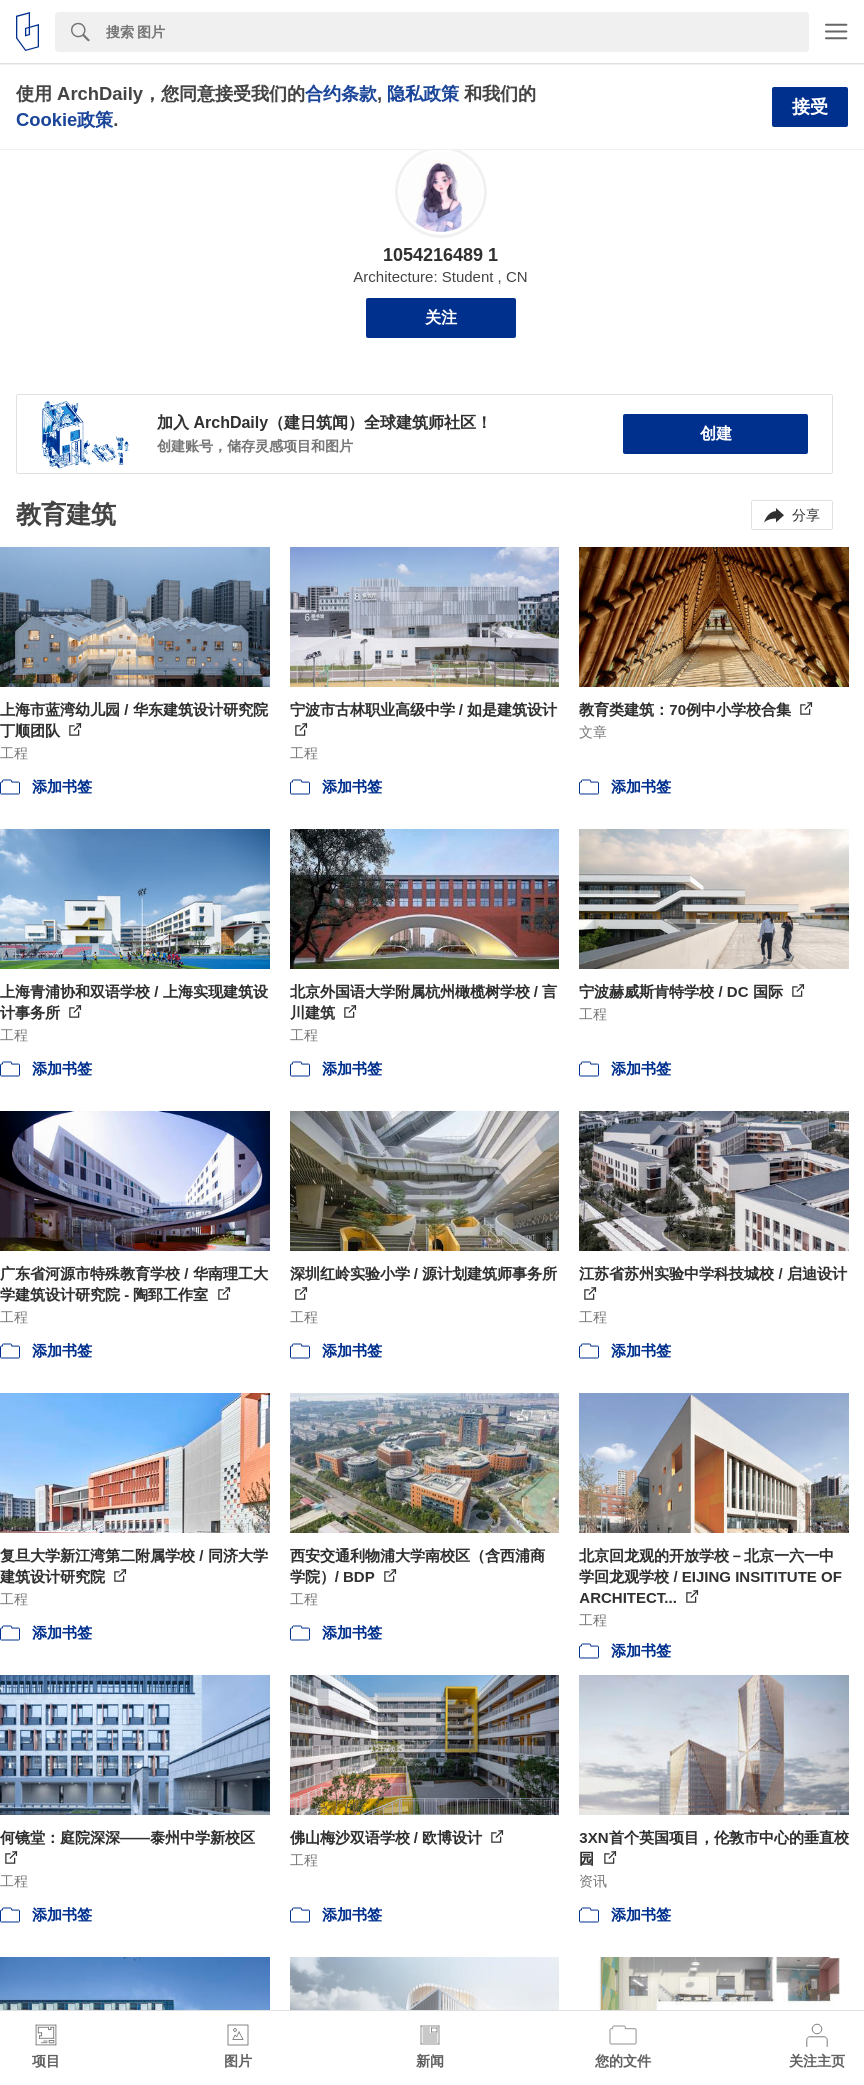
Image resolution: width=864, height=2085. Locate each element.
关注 (441, 317)
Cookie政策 (64, 119)
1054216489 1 (440, 255)
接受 (810, 107)
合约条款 (341, 93)
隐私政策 (423, 93)
